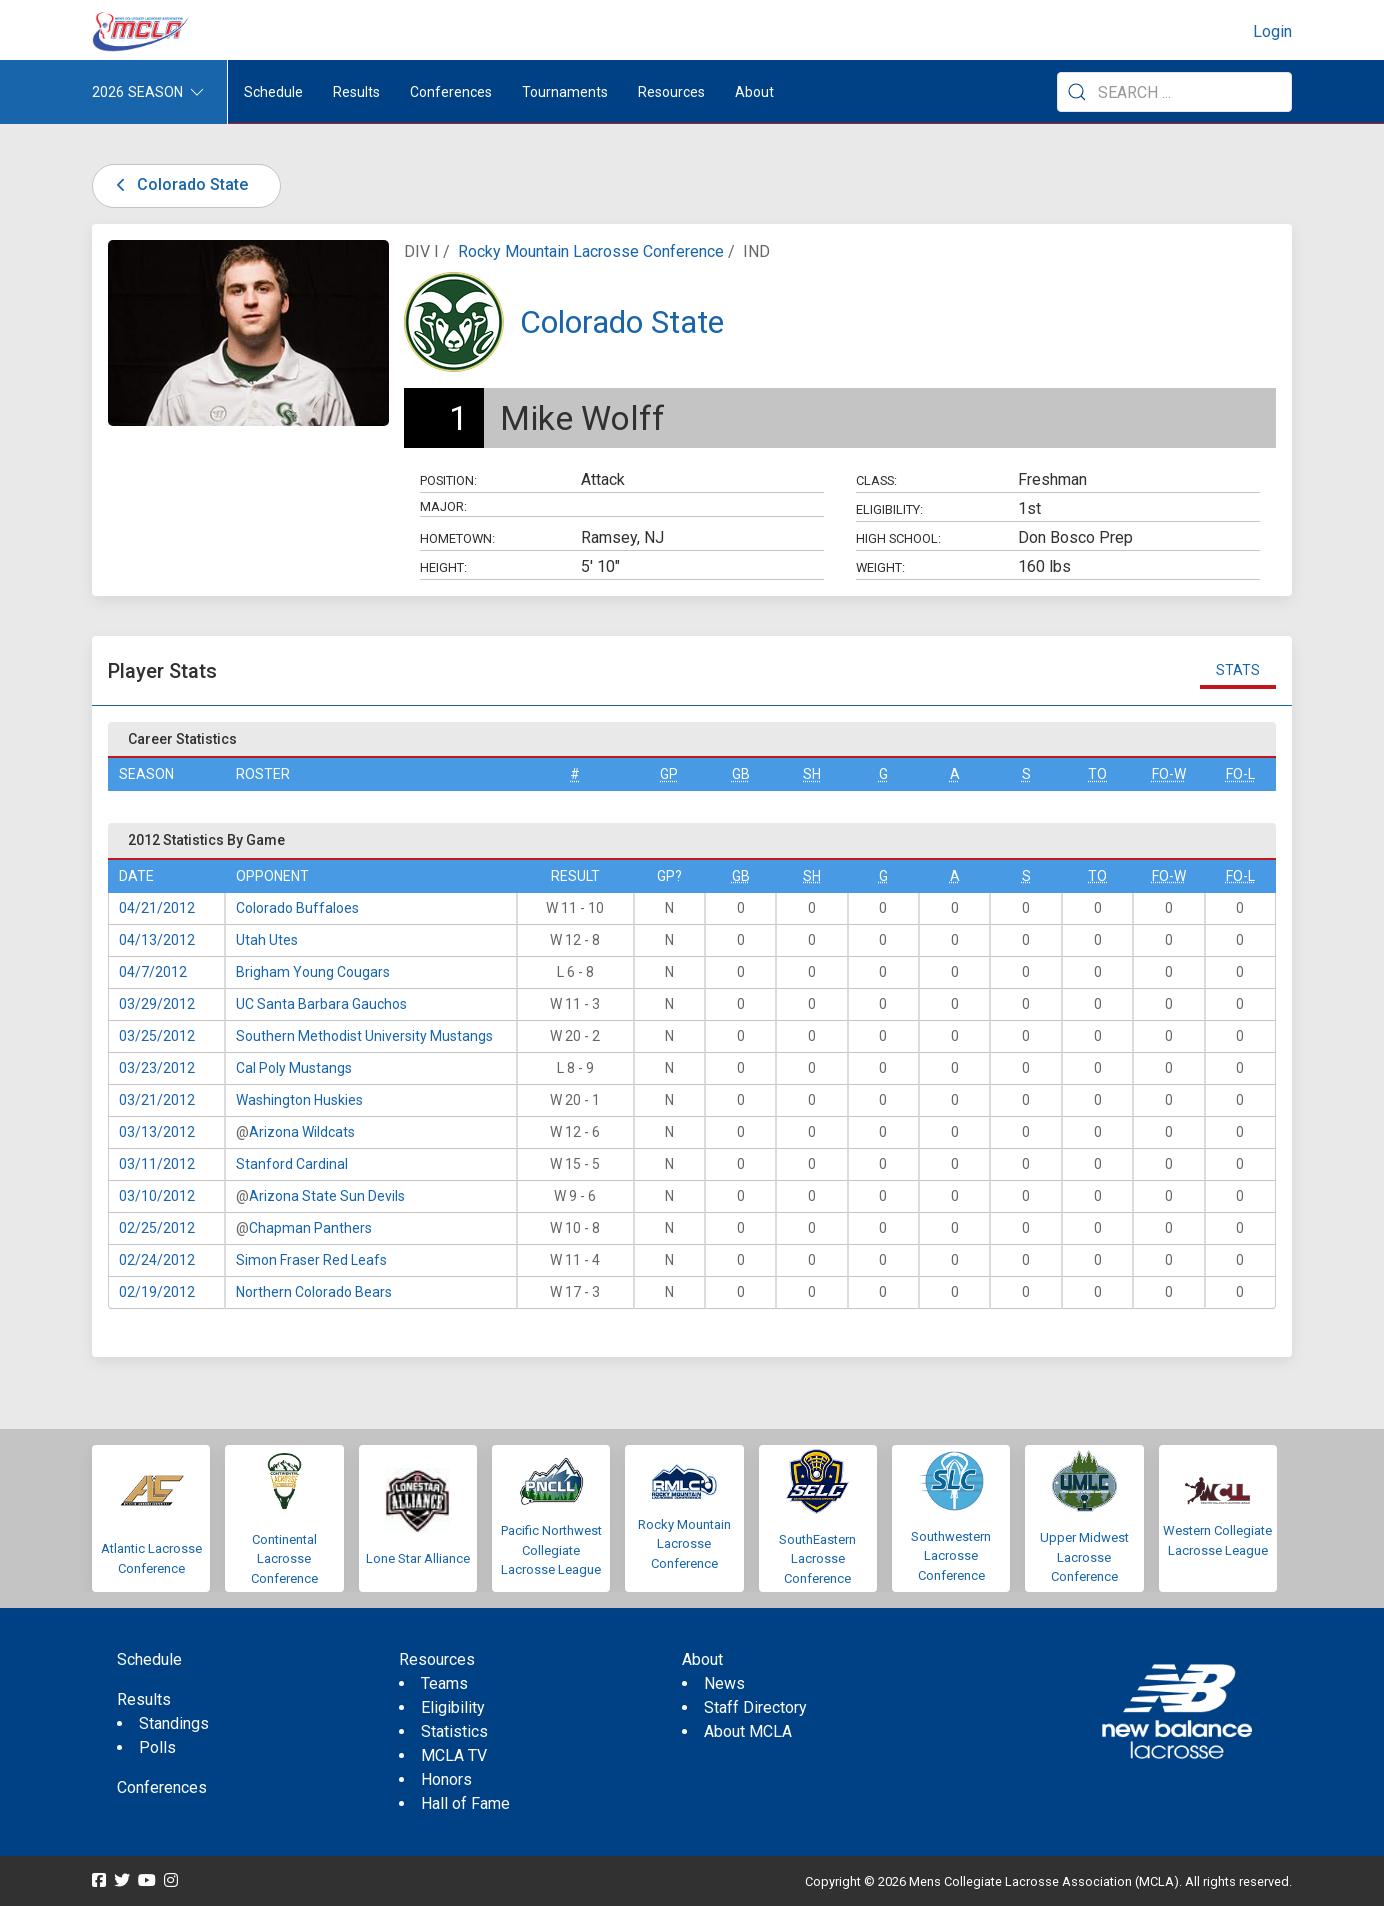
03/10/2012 (157, 1196)
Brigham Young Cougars (313, 972)
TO (1097, 774)
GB (741, 774)
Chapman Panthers (310, 1228)
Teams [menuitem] (444, 1683)
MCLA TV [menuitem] (454, 1755)
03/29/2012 (157, 1004)
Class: (876, 480)
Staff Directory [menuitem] (755, 1707)
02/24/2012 (157, 1260)
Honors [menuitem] (446, 1779)
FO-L (1240, 774)
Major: (443, 506)
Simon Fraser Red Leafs (311, 1260)
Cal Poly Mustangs (294, 1068)
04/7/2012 (153, 972)
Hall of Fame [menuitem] (465, 1803)
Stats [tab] (1238, 670)
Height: (443, 567)
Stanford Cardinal (292, 1164)
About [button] (754, 92)
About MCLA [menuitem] (748, 1731)
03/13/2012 (157, 1132)
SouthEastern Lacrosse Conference (817, 1559)
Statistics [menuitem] (454, 1731)
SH (812, 774)
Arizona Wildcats (302, 1132)
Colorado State (178, 184)
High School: (898, 538)
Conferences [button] (451, 92)
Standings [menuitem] (174, 1723)
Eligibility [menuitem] (453, 1707)
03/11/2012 (157, 1164)
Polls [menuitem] (157, 1747)
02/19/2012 (157, 1292)
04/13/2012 (157, 940)
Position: (448, 480)
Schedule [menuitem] (273, 92)
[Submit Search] (1077, 92)
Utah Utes (267, 940)
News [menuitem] (724, 1683)
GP (669, 774)
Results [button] (356, 92)
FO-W (1169, 774)
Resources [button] (671, 92)
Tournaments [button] (565, 92)
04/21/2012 (157, 908)
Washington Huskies (299, 1100)
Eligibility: (889, 509)
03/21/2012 (157, 1100)
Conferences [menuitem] (162, 1787)
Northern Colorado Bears (314, 1292)
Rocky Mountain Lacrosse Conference (591, 251)
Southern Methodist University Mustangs (364, 1036)
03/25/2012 (157, 1036)
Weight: (880, 567)
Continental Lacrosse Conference (284, 1559)
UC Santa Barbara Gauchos (321, 1004)
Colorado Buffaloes (297, 908)
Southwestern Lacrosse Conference (951, 1556)
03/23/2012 (157, 1068)
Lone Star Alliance (418, 1558)
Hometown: (457, 538)
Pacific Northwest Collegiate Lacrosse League (551, 1550)
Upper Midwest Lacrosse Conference (1084, 1557)
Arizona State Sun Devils (327, 1196)
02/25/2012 (157, 1228)
